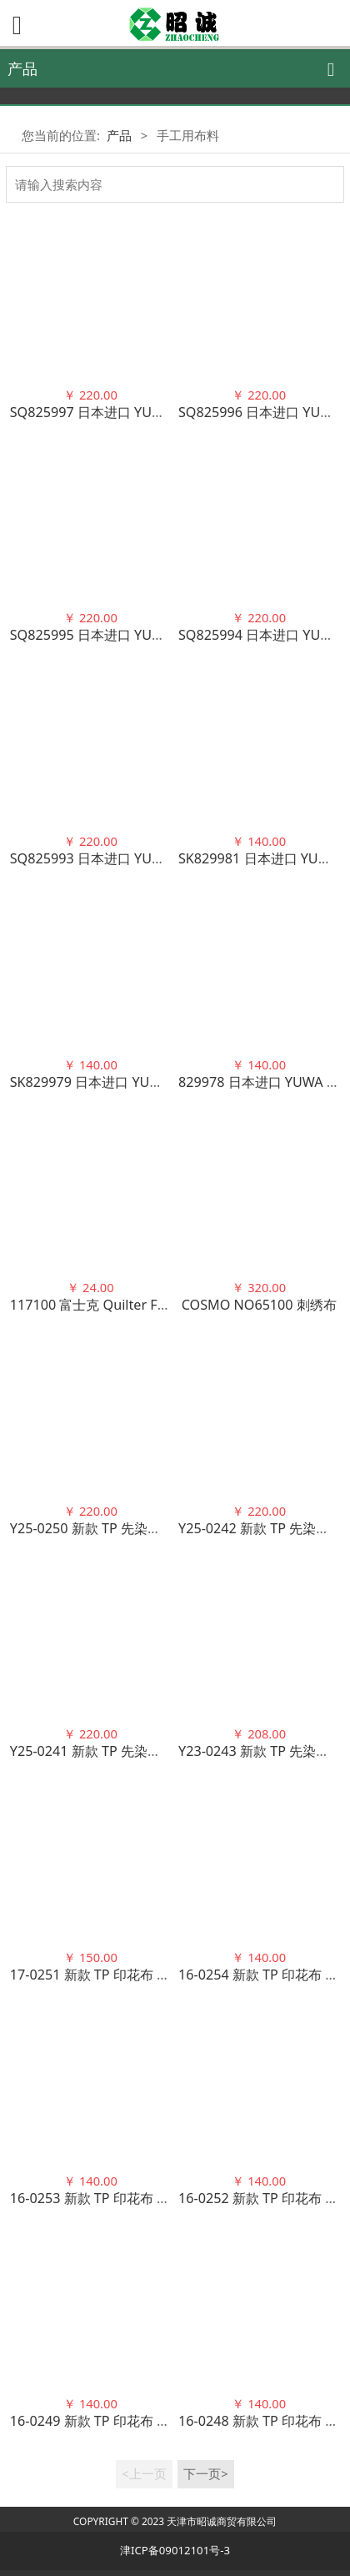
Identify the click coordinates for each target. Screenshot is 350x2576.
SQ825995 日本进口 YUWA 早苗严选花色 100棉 (153, 635)
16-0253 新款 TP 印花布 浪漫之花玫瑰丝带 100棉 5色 (169, 2198)
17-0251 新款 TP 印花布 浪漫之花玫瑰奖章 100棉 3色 (169, 1974)
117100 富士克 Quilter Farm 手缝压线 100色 (145, 1305)
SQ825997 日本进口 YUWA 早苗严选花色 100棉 (153, 412)
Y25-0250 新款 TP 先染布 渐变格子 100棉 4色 (146, 1528)
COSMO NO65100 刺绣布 (259, 1305)
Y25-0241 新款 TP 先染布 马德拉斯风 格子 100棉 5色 (168, 1751)
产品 (119, 135)
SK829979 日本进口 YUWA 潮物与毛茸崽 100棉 (152, 1082)
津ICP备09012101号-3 (175, 2550)
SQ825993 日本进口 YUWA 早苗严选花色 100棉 (153, 858)
